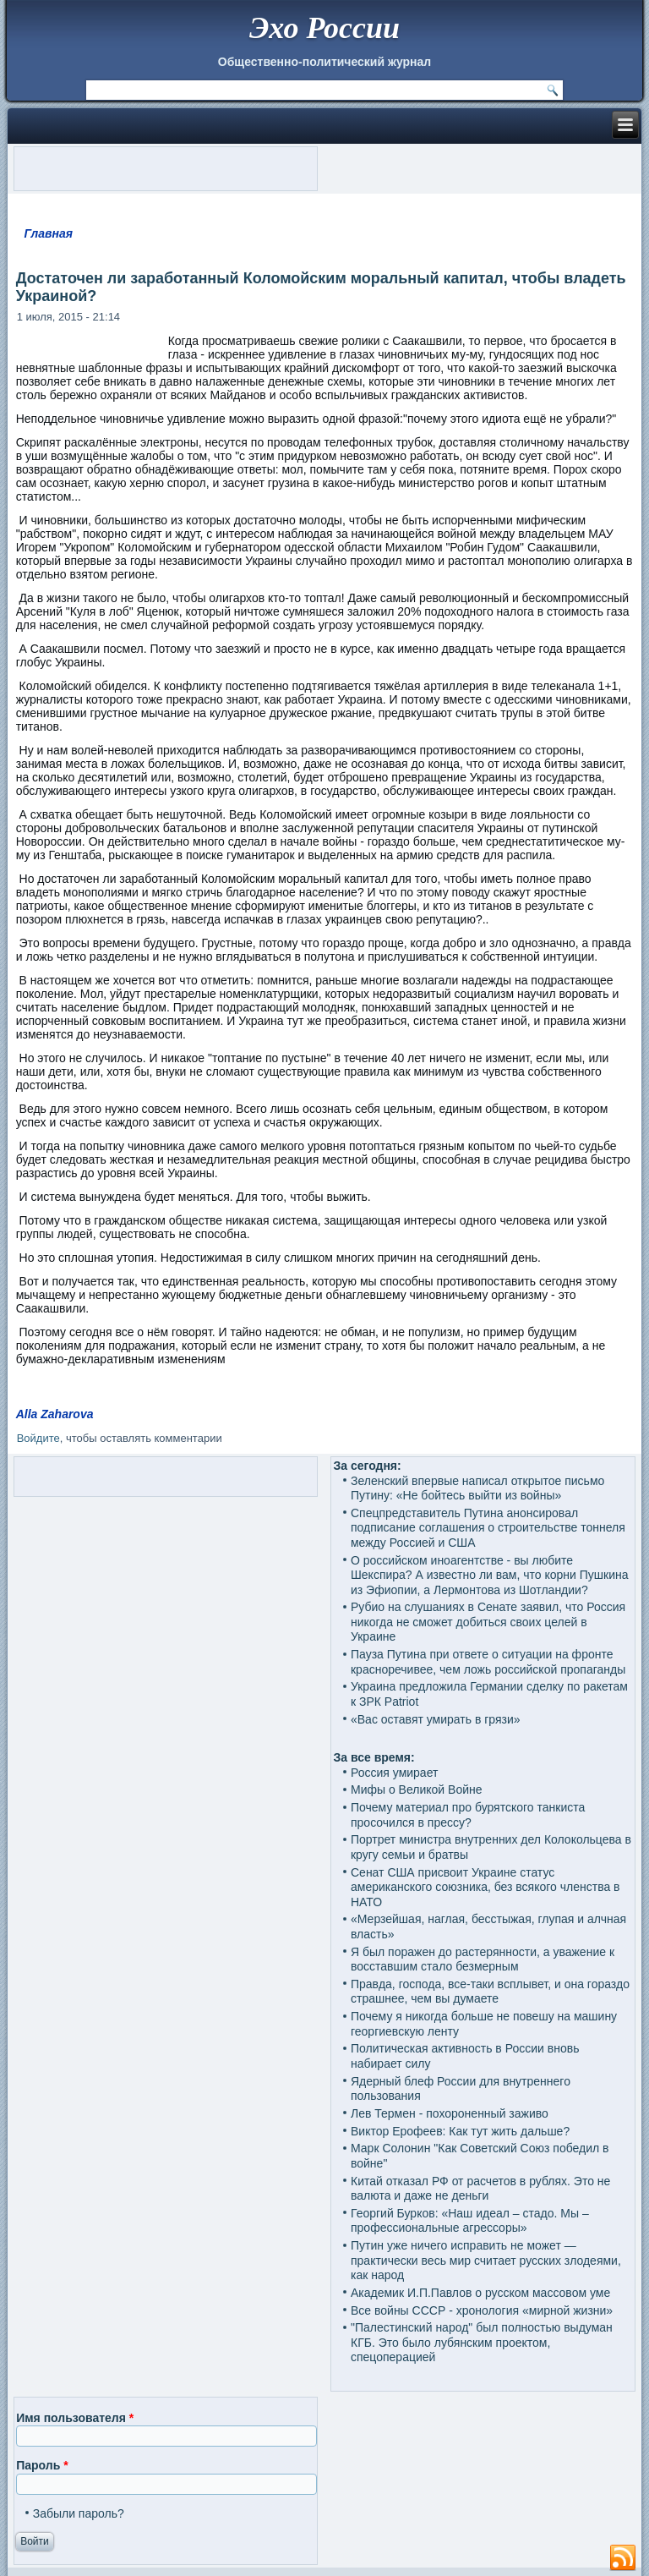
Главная (48, 233)
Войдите (38, 1438)
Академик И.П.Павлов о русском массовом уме (480, 2292)
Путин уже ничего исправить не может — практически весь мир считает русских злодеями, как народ (486, 2260)
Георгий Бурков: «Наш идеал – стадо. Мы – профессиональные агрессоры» (470, 2220)
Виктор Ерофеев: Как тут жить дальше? (460, 2131)
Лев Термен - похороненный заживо (449, 2113)
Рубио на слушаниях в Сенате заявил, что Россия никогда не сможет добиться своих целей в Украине (488, 1621)
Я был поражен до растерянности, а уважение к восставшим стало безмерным (482, 1959)
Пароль (42, 2465)
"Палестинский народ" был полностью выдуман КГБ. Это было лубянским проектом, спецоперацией (482, 2342)
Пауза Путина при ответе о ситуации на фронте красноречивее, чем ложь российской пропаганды (488, 1661)
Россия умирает (394, 1772)
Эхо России (324, 28)
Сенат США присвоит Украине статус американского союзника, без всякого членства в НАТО (485, 1887)
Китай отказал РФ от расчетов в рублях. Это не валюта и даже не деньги (480, 2188)
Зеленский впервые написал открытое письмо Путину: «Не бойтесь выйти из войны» (477, 1488)
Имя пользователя (75, 2418)
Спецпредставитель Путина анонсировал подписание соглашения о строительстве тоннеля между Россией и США (488, 1527)
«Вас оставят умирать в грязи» (436, 1719)
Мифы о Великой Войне (417, 1789)
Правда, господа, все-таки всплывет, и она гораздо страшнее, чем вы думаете (490, 1991)
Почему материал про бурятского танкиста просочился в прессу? (468, 1814)
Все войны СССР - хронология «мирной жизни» (482, 2310)
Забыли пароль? (78, 2513)
